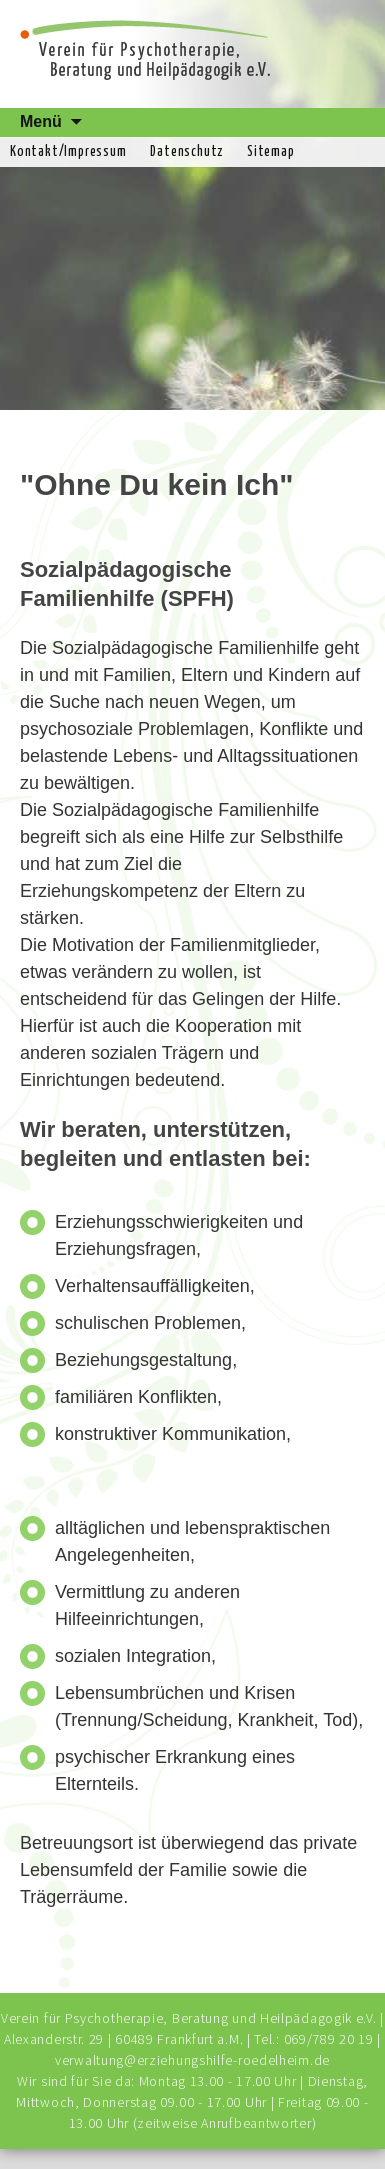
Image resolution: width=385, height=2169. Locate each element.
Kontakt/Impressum (68, 152)
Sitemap (271, 152)
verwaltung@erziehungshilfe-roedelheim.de (192, 2060)
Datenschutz (186, 152)
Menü (41, 121)
